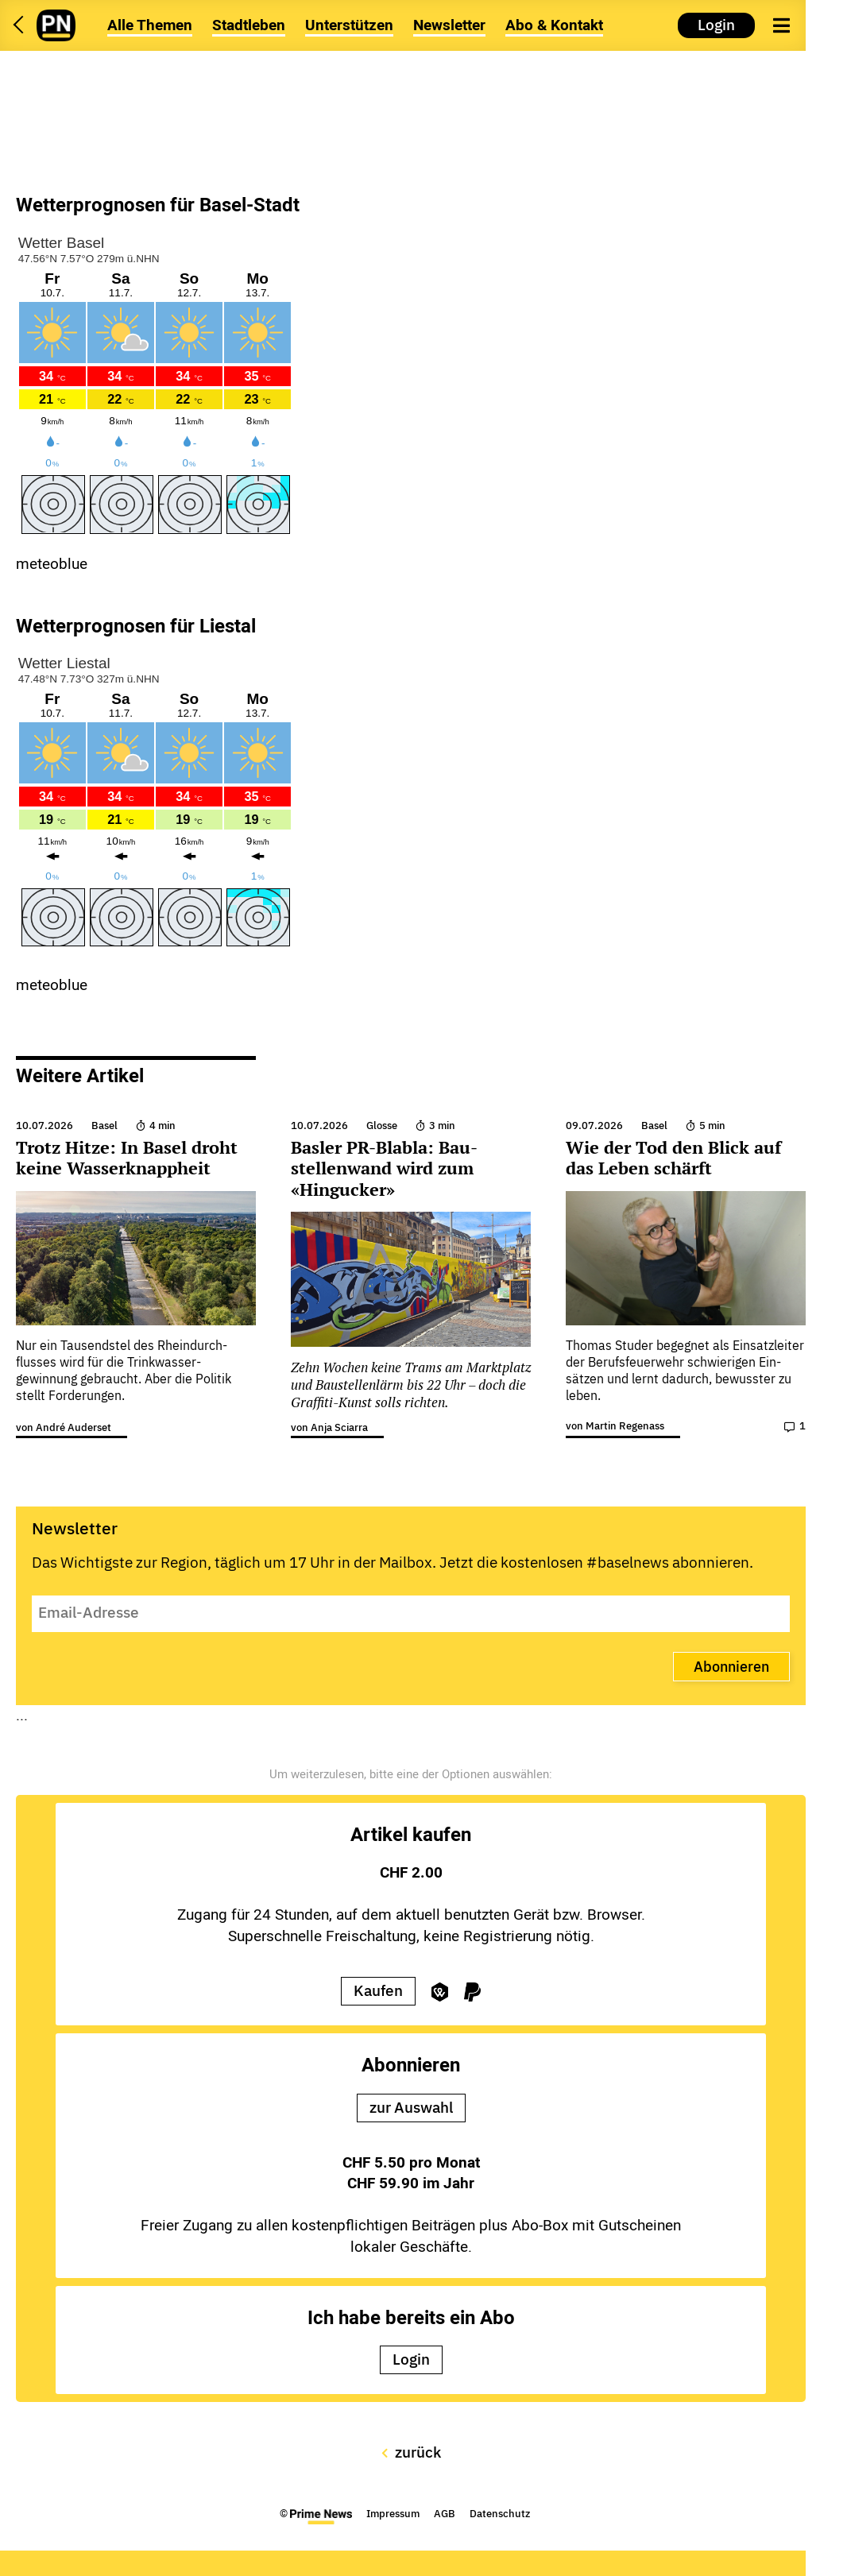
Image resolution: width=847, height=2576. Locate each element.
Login (716, 24)
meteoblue (51, 564)
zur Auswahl (411, 2107)
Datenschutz (500, 2513)
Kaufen (378, 1990)
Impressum (393, 2513)
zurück (411, 2452)
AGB (444, 2513)
